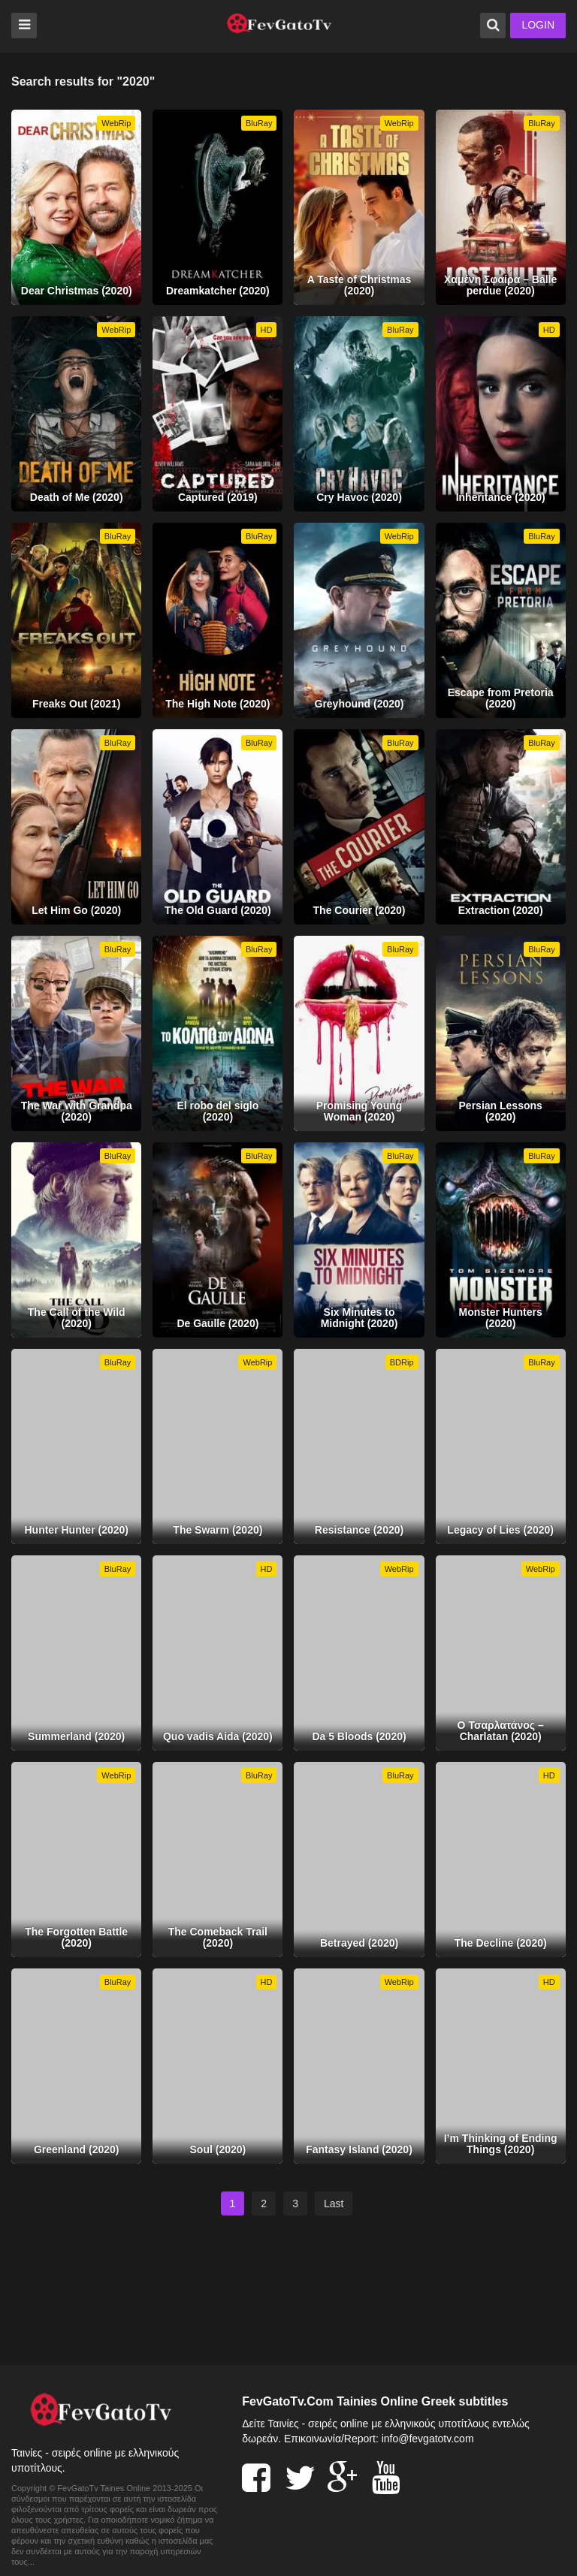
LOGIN (537, 25)
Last (333, 2203)
